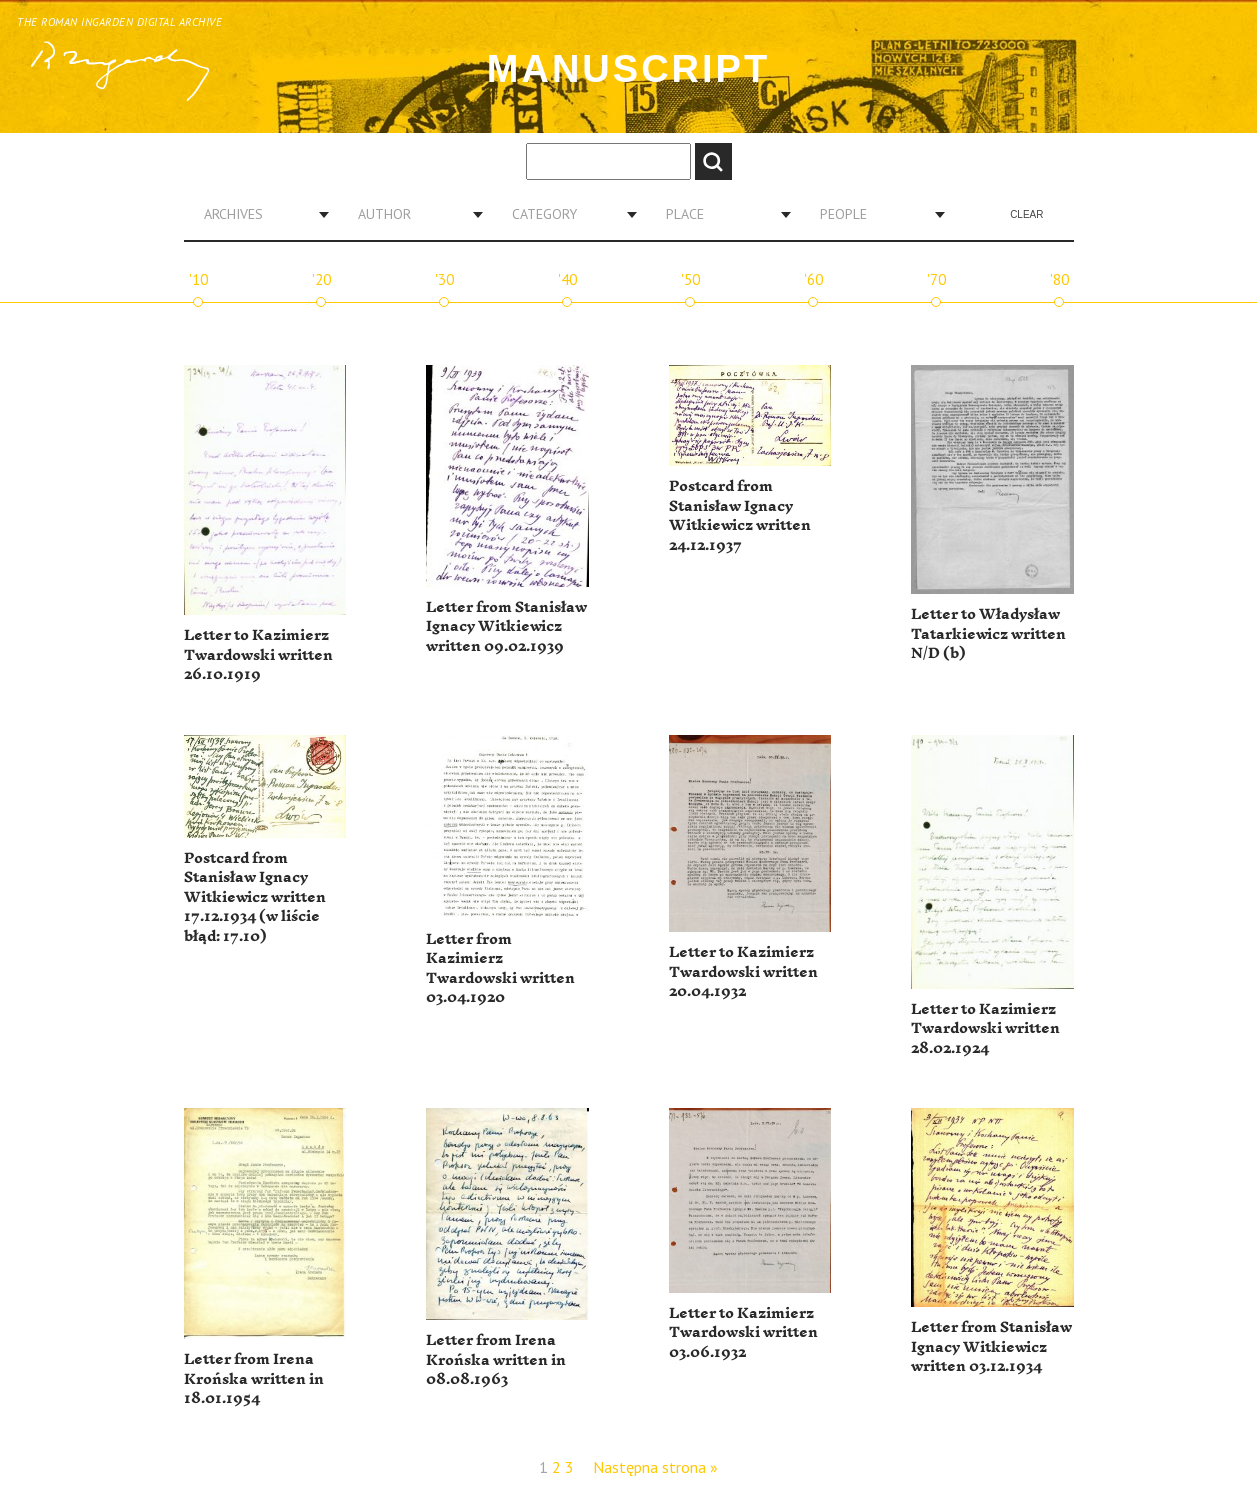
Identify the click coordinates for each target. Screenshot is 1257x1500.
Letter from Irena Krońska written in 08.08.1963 (496, 1360)
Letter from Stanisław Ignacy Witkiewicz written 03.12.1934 (991, 1347)
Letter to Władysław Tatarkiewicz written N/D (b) (988, 634)
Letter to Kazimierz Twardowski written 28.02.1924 (985, 1029)
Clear (1026, 214)
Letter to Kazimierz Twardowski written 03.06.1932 (743, 1333)
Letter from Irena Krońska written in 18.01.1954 (254, 1379)
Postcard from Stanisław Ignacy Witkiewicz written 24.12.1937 (740, 516)
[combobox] (259, 214)
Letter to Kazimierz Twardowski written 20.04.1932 (743, 972)
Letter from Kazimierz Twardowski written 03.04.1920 (500, 969)
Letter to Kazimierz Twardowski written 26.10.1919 (258, 655)
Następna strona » (655, 1467)
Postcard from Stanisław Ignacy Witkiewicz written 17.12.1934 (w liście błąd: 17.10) (255, 897)
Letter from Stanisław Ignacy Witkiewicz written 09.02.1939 (506, 627)
